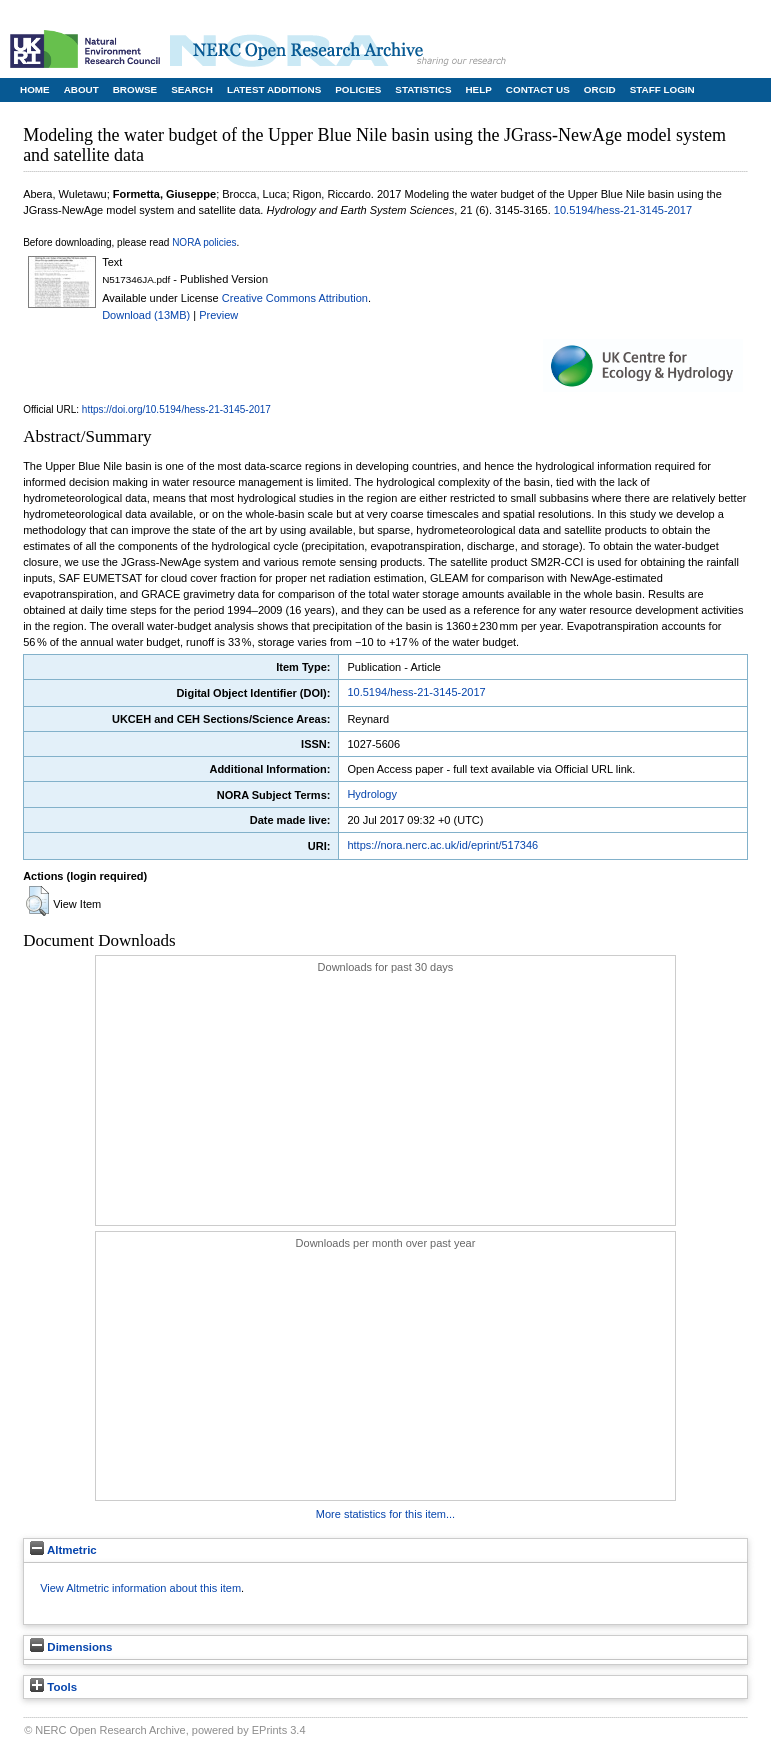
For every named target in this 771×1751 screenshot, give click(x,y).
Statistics (423, 89)
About (81, 89)
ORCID (600, 89)
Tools (53, 1687)
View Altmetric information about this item (140, 1588)
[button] (37, 901)
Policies (358, 89)
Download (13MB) (146, 315)
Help (478, 89)
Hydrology (372, 794)
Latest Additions (274, 89)
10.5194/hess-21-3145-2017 (623, 210)
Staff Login (662, 89)
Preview (218, 315)
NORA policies (204, 242)
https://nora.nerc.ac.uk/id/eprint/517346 (442, 845)
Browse (135, 89)
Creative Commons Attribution (295, 298)
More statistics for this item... (385, 1514)
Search (192, 89)
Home (35, 89)
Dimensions (71, 1647)
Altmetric (63, 1550)
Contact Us (538, 89)
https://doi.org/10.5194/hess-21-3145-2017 (176, 409)
